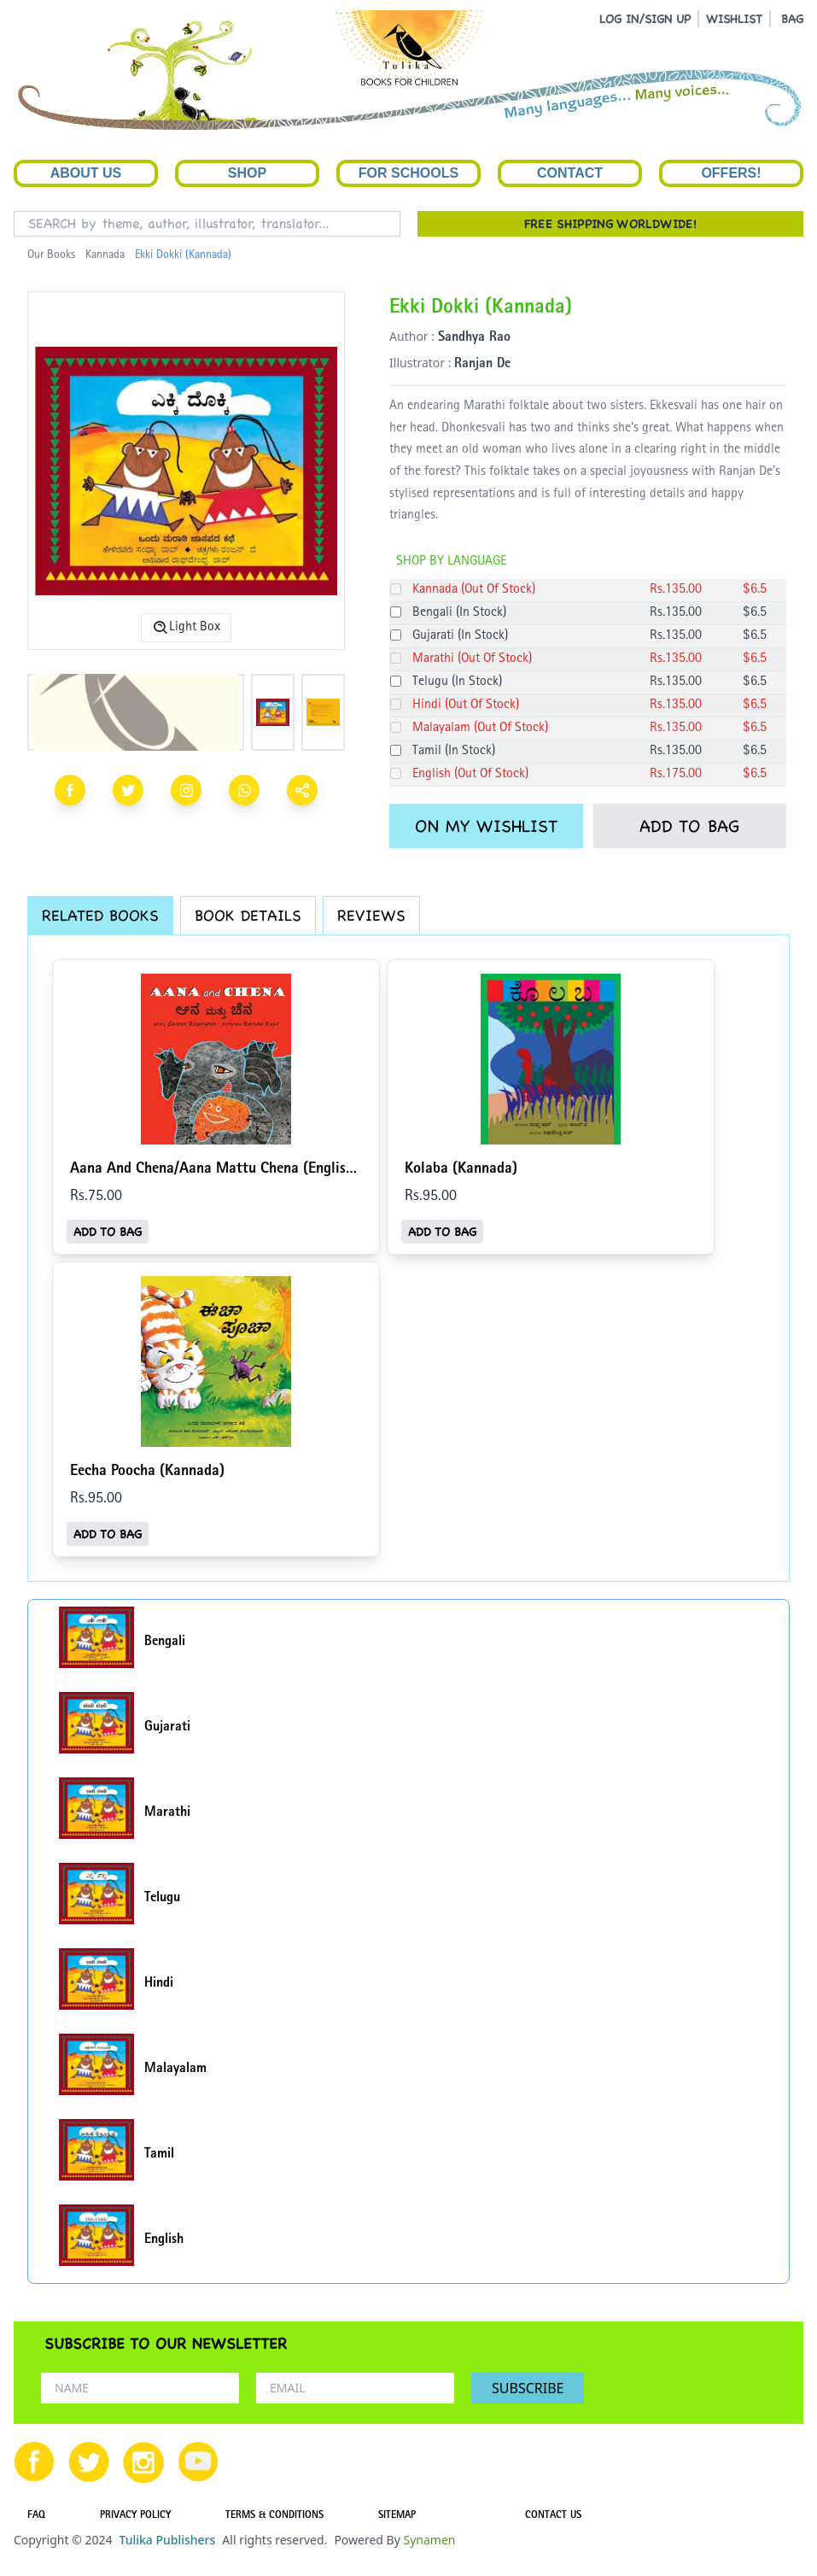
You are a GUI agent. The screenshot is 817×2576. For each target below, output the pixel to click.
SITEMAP (397, 2516)
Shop (247, 173)
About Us (86, 173)
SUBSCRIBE (527, 2388)
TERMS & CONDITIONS (274, 2516)
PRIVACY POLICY (135, 2516)
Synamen (429, 2540)
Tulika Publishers (167, 2540)
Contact (570, 173)
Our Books (51, 255)
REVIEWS (371, 915)
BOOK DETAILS (248, 915)
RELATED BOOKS (100, 915)
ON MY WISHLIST (486, 826)
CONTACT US (553, 2516)
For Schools (408, 173)
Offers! (731, 173)
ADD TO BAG (689, 826)
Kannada (105, 255)
